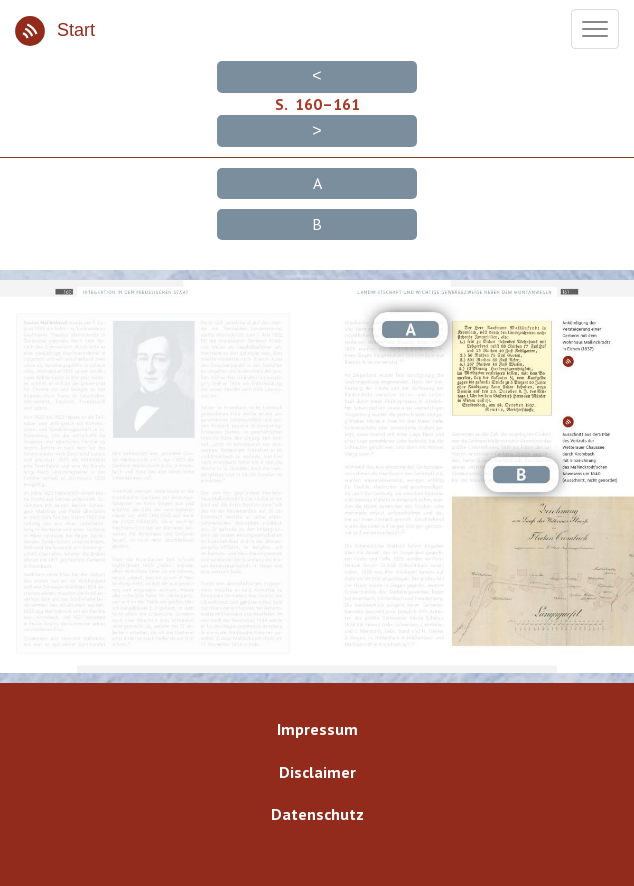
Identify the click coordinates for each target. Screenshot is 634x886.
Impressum (317, 729)
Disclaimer (317, 772)
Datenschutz (317, 814)
